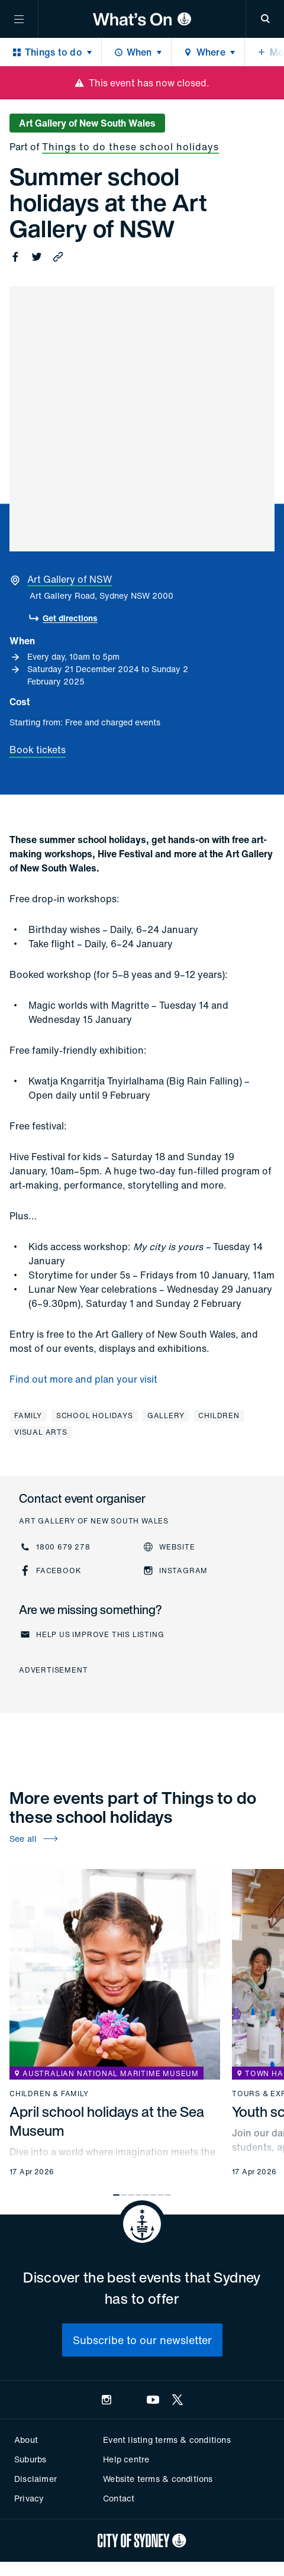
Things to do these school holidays (130, 147)
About (26, 2439)
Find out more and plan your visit (83, 1379)
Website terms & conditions (157, 2478)
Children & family (49, 2094)
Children (218, 1415)
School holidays (94, 1415)
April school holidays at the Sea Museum (106, 2121)
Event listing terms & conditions (166, 2439)
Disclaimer (35, 2478)
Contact (118, 2498)
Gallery (166, 1415)
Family (28, 1415)
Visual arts (40, 1432)
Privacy (29, 2498)
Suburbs (30, 2459)
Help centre (126, 2459)
